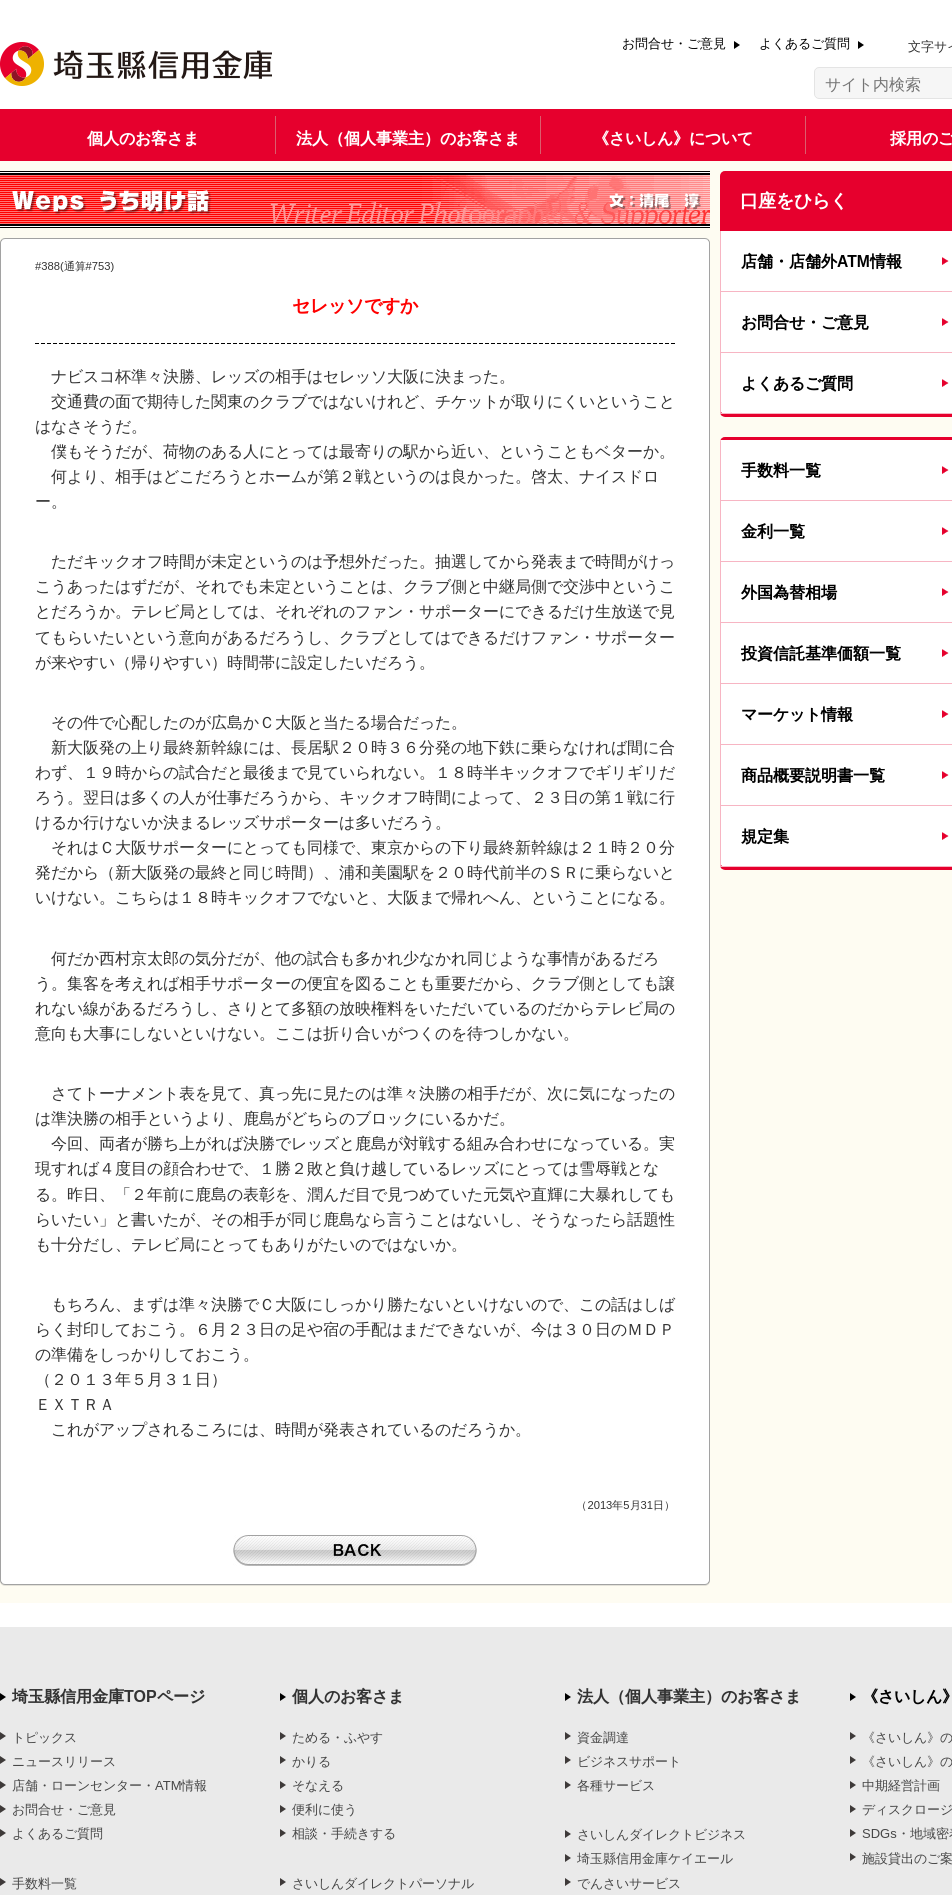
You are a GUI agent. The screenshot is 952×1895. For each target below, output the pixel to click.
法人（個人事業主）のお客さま (408, 138)
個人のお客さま (143, 138)
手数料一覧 (44, 1883)
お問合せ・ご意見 (674, 43)
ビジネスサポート (629, 1761)
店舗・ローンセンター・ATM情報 (109, 1785)
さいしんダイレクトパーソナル (383, 1883)
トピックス (44, 1737)
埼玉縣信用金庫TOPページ (108, 1696)
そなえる (318, 1785)
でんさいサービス (629, 1883)
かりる (311, 1761)
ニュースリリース (64, 1761)
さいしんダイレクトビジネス (661, 1834)
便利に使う (324, 1809)
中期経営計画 (901, 1785)
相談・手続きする (344, 1833)
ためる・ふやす (337, 1737)
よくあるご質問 (804, 43)
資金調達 (603, 1737)
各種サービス (616, 1785)
